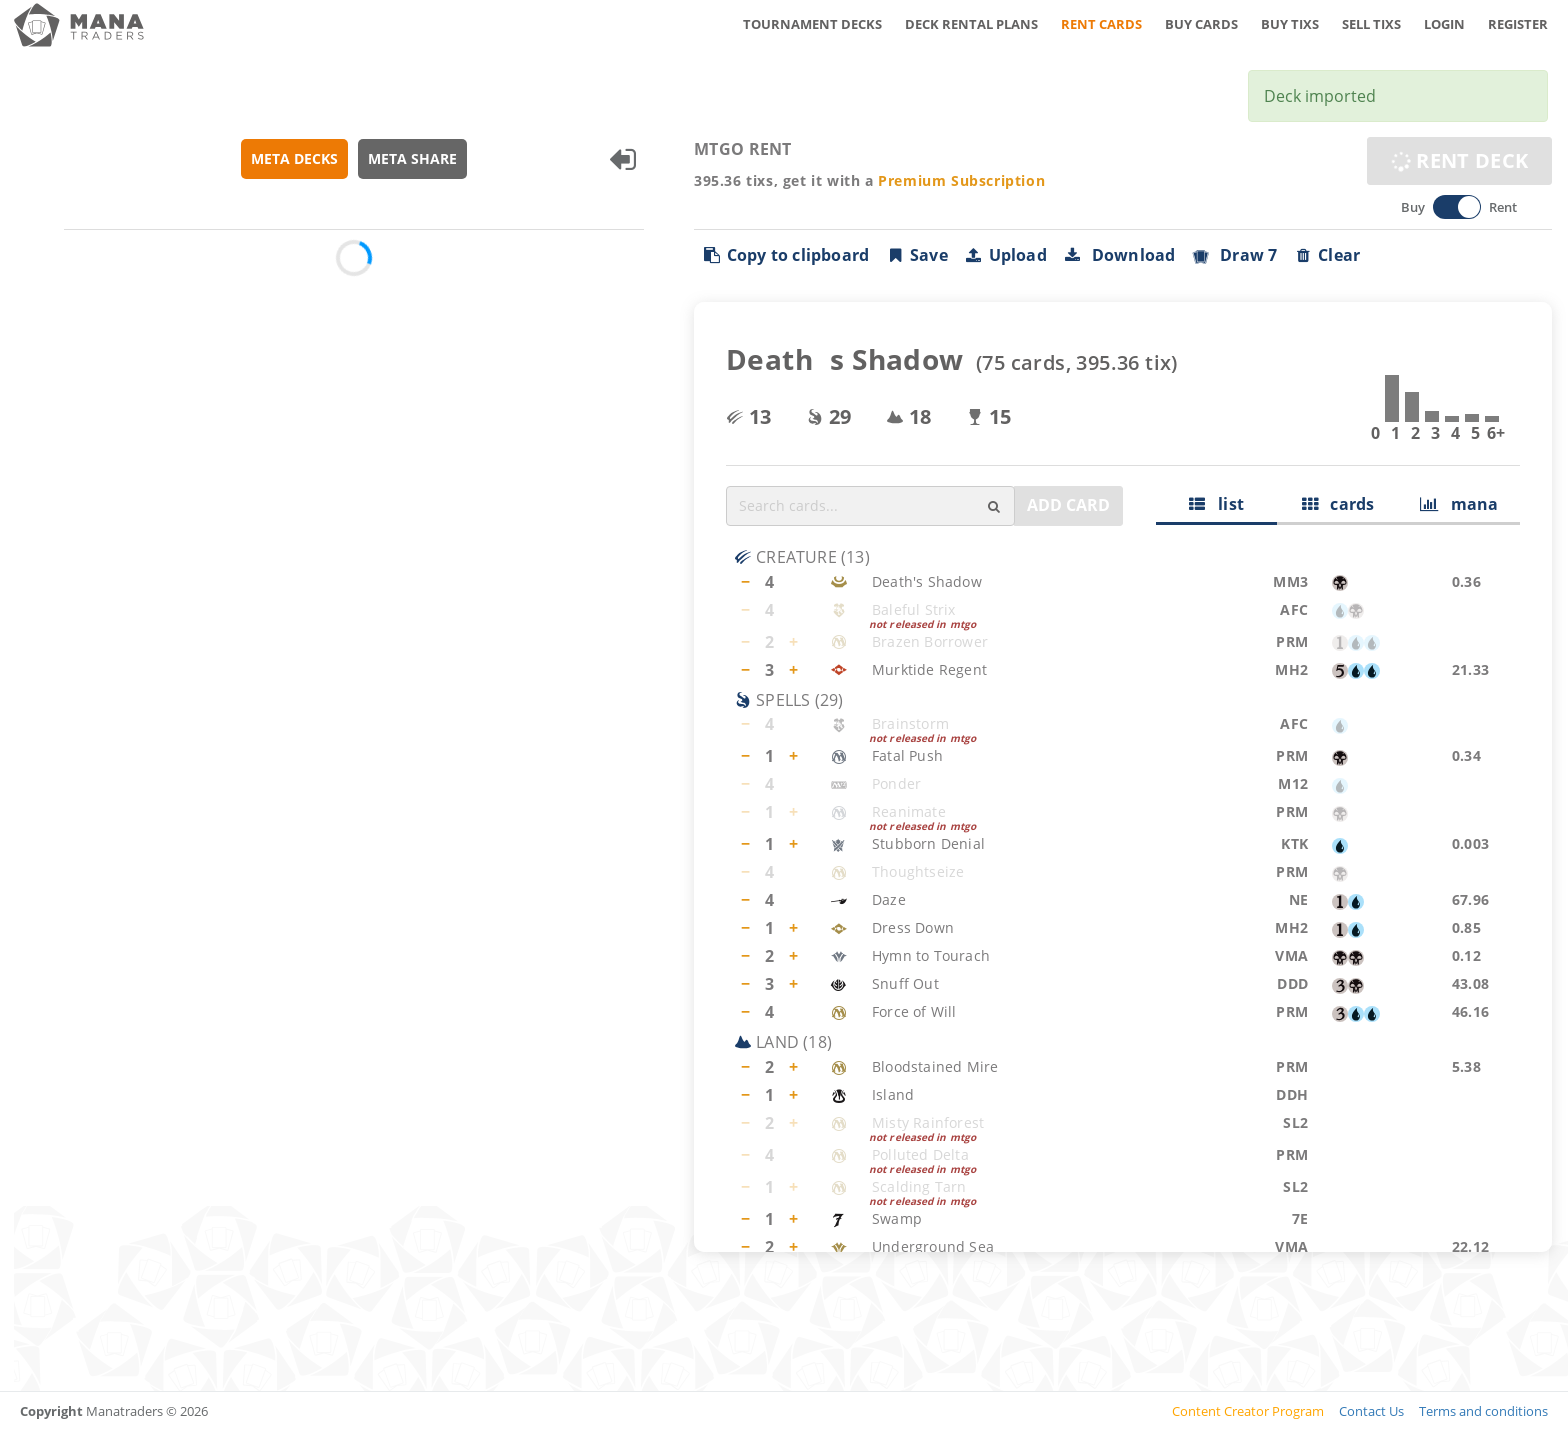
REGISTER (1518, 24)
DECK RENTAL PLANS (971, 24)
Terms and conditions (1483, 1411)
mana (1459, 504)
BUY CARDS (1201, 24)
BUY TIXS (1290, 24)
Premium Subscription (962, 180)
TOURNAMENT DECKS (812, 24)
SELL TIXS (1371, 24)
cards (1338, 504)
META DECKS (295, 158)
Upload (1005, 255)
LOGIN (1444, 24)
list (1217, 504)
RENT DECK (1459, 160)
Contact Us (1371, 1411)
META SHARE (413, 158)
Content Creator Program (1248, 1411)
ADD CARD (1068, 505)
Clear (1327, 255)
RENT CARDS (1101, 24)
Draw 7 (1235, 255)
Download (1119, 255)
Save (917, 255)
